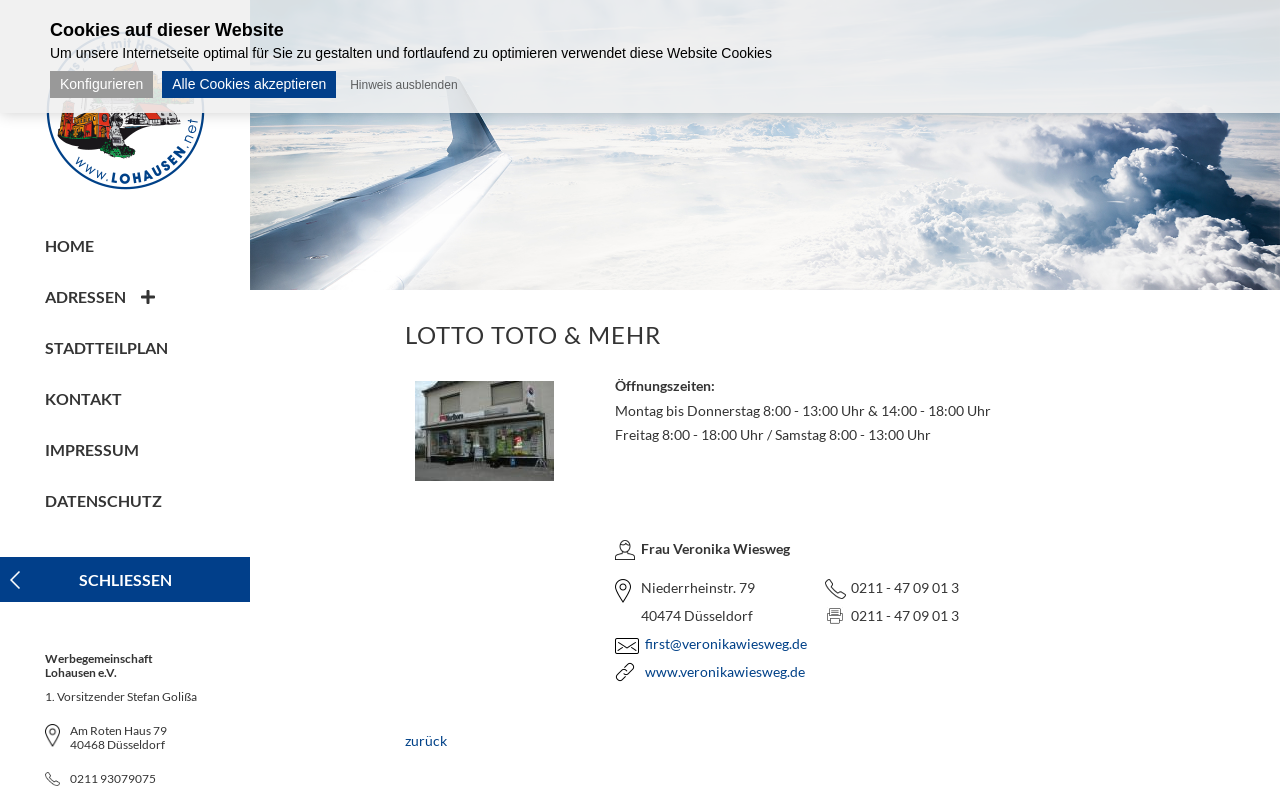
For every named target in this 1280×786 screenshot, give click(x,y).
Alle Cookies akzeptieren (249, 84)
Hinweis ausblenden (403, 85)
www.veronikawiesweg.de (725, 671)
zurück (426, 740)
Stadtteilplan (106, 347)
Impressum (92, 449)
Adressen (85, 296)
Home (69, 245)
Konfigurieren (101, 84)
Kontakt (83, 398)
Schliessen (125, 579)
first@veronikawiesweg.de (726, 643)
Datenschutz (103, 500)
